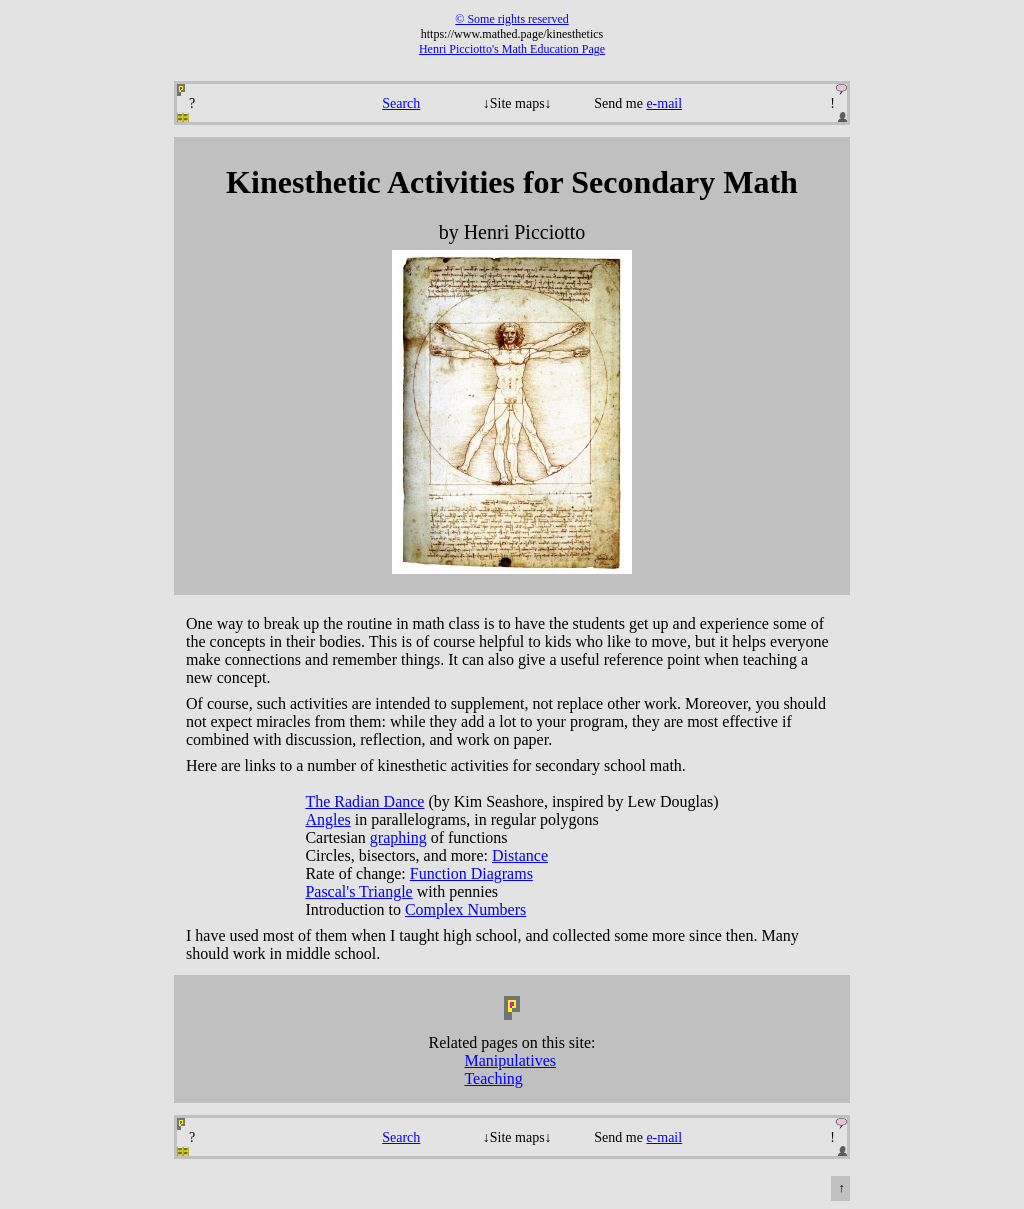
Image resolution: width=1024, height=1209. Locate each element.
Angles (327, 819)
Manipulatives (510, 1060)
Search (401, 103)
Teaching (493, 1078)
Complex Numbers (465, 909)
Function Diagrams (471, 873)
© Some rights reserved (511, 19)
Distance (520, 855)
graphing (398, 837)
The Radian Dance (364, 801)
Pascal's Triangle (358, 891)
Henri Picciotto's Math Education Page (512, 49)
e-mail (664, 103)
